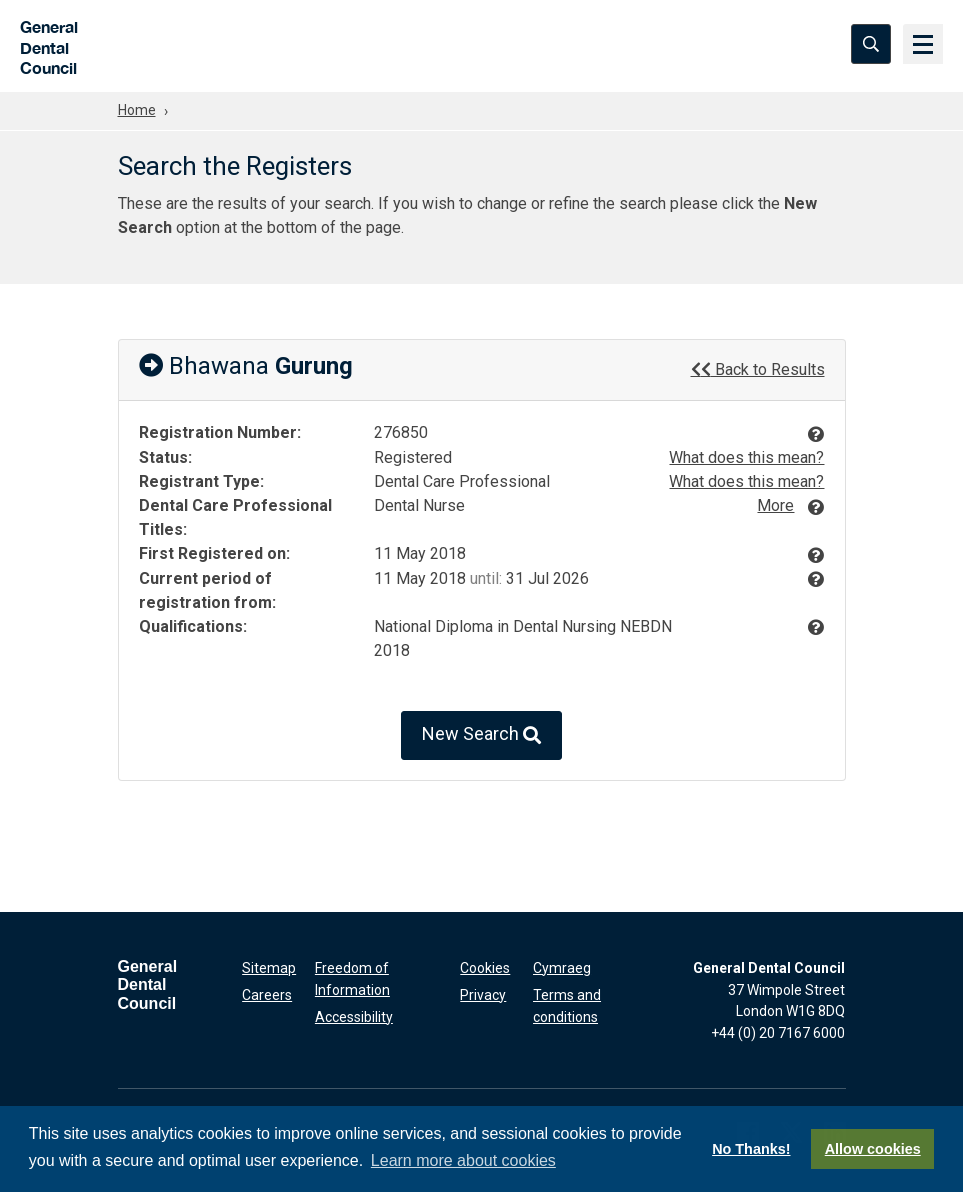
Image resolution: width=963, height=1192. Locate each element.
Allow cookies (873, 1149)
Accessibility (354, 1016)
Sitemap (269, 968)
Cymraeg (562, 968)
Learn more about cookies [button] (463, 1160)
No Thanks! (751, 1149)
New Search (481, 735)
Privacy (483, 995)
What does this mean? (746, 457)
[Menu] (923, 45)
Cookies (485, 968)
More (775, 505)
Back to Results (758, 369)
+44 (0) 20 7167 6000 (778, 1033)
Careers (267, 995)
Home (137, 110)
